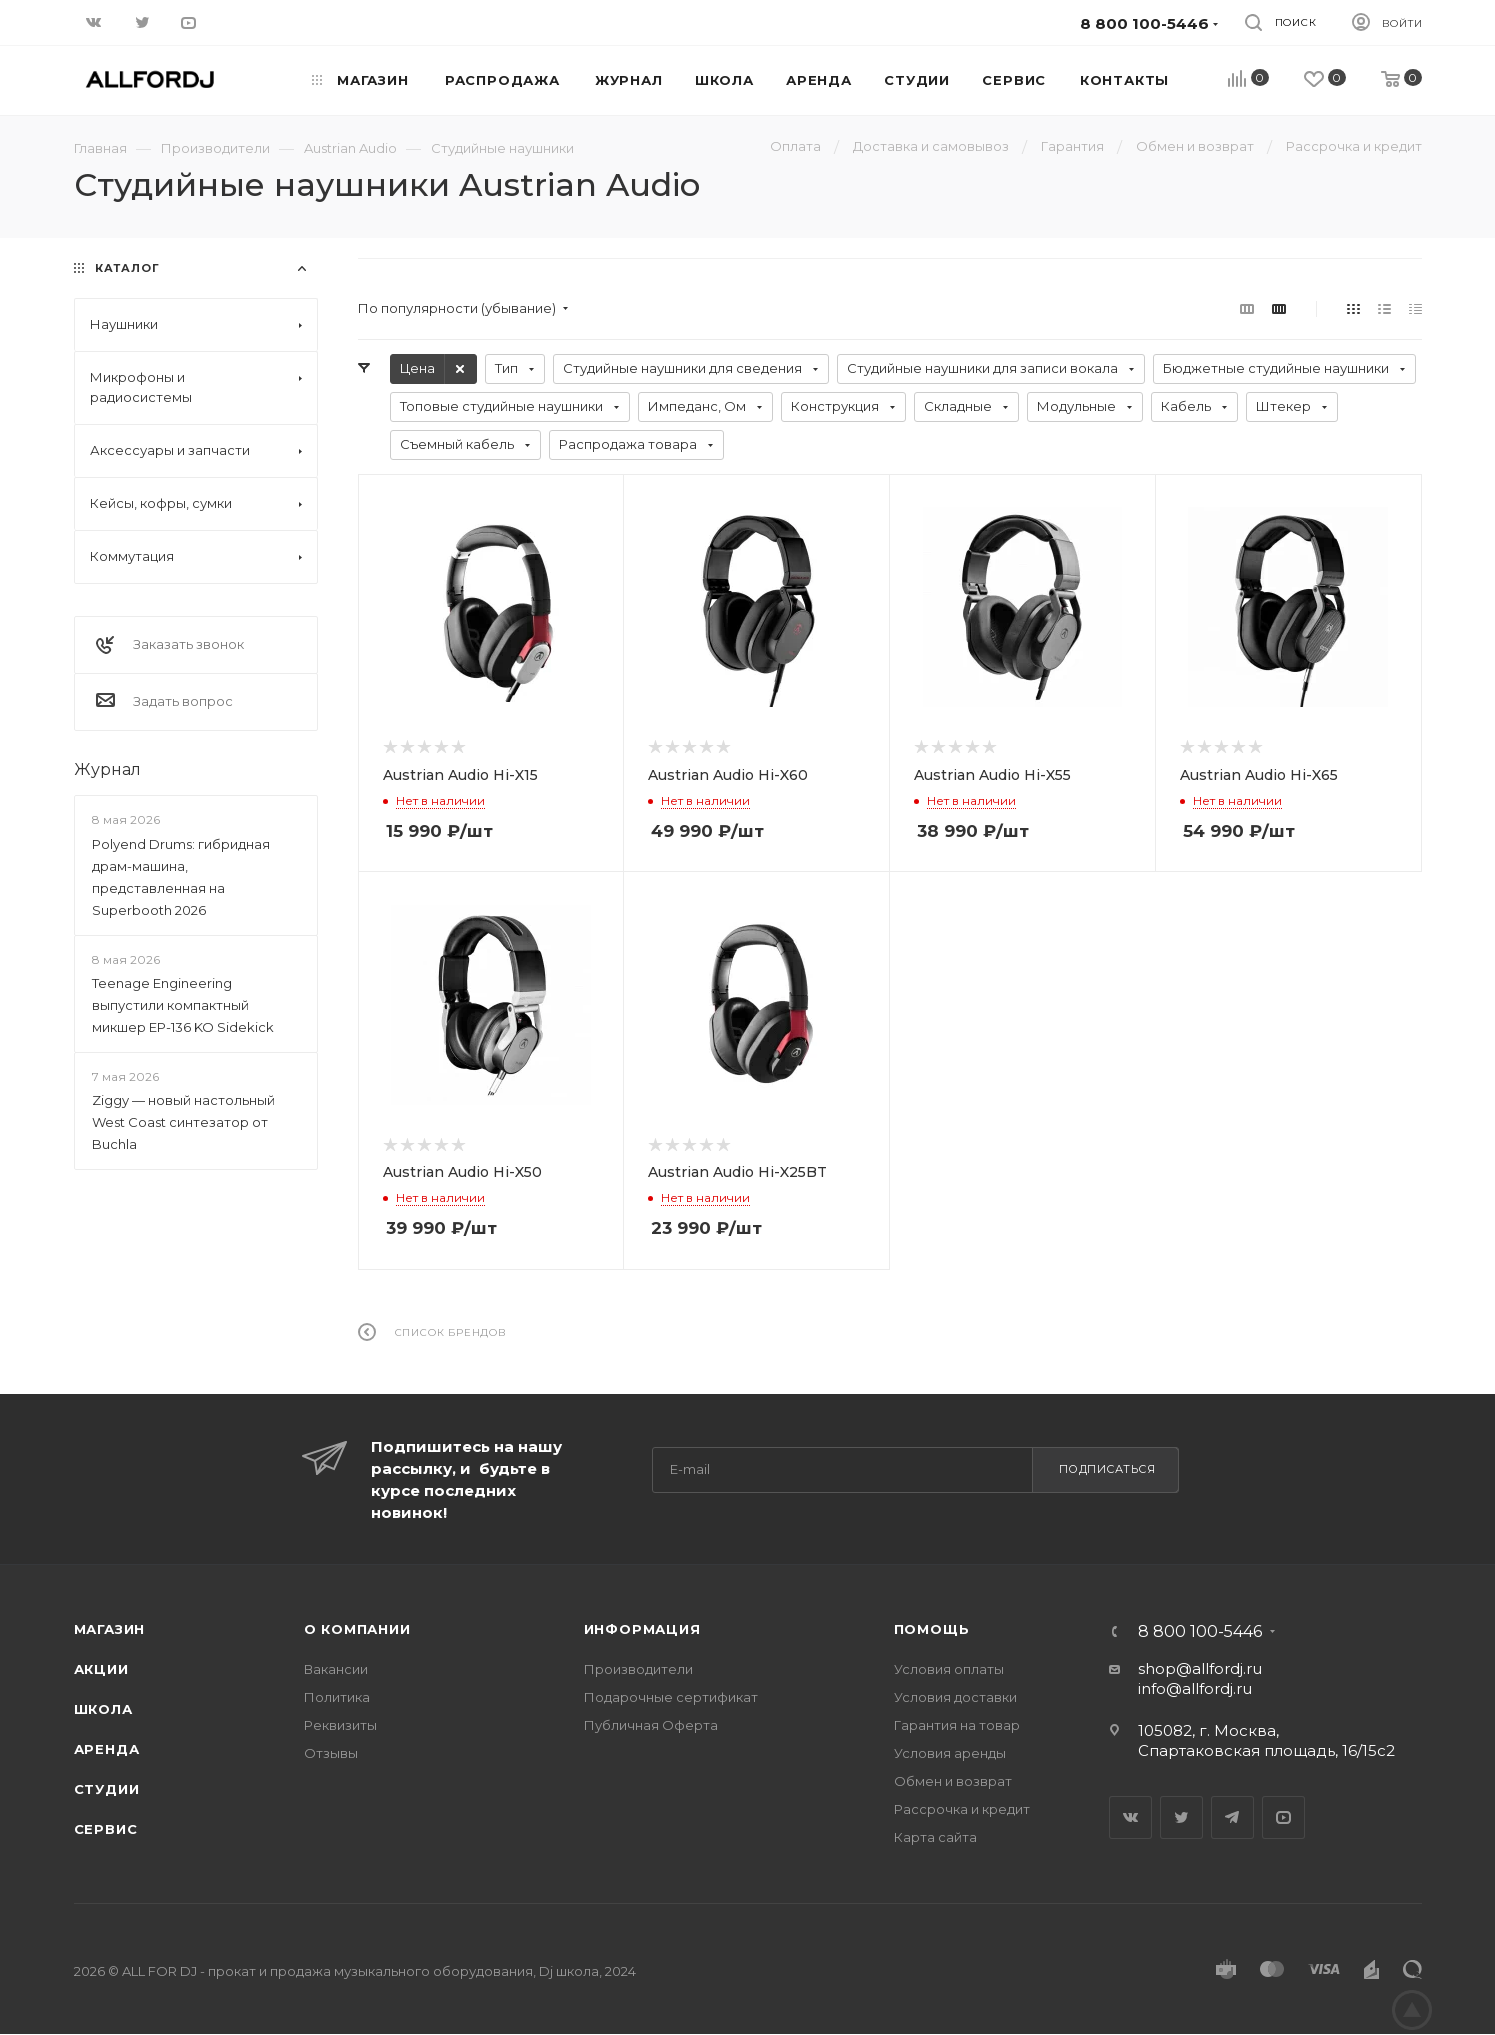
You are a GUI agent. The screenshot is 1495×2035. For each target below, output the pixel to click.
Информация (642, 1629)
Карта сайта (935, 1837)
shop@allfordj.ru (1200, 1668)
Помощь (932, 1629)
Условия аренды (950, 1753)
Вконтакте (1130, 1817)
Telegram (1232, 1817)
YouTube (1283, 1817)
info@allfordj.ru (1195, 1688)
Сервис (106, 1829)
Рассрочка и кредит (962, 1809)
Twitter (1181, 1817)
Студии (107, 1789)
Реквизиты (340, 1725)
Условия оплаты (949, 1669)
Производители (638, 1669)
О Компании (357, 1629)
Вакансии (336, 1669)
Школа (103, 1709)
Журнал (107, 769)
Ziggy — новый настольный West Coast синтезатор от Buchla (183, 1122)
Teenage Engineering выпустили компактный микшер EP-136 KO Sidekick (183, 1005)
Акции (101, 1669)
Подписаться (1107, 1469)
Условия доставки (955, 1697)
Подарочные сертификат (671, 1697)
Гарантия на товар (957, 1725)
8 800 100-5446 (1200, 1632)
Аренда (107, 1749)
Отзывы (331, 1753)
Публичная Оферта (651, 1725)
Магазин (110, 1629)
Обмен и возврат (953, 1781)
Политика (337, 1697)
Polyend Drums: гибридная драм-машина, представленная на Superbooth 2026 (181, 877)
